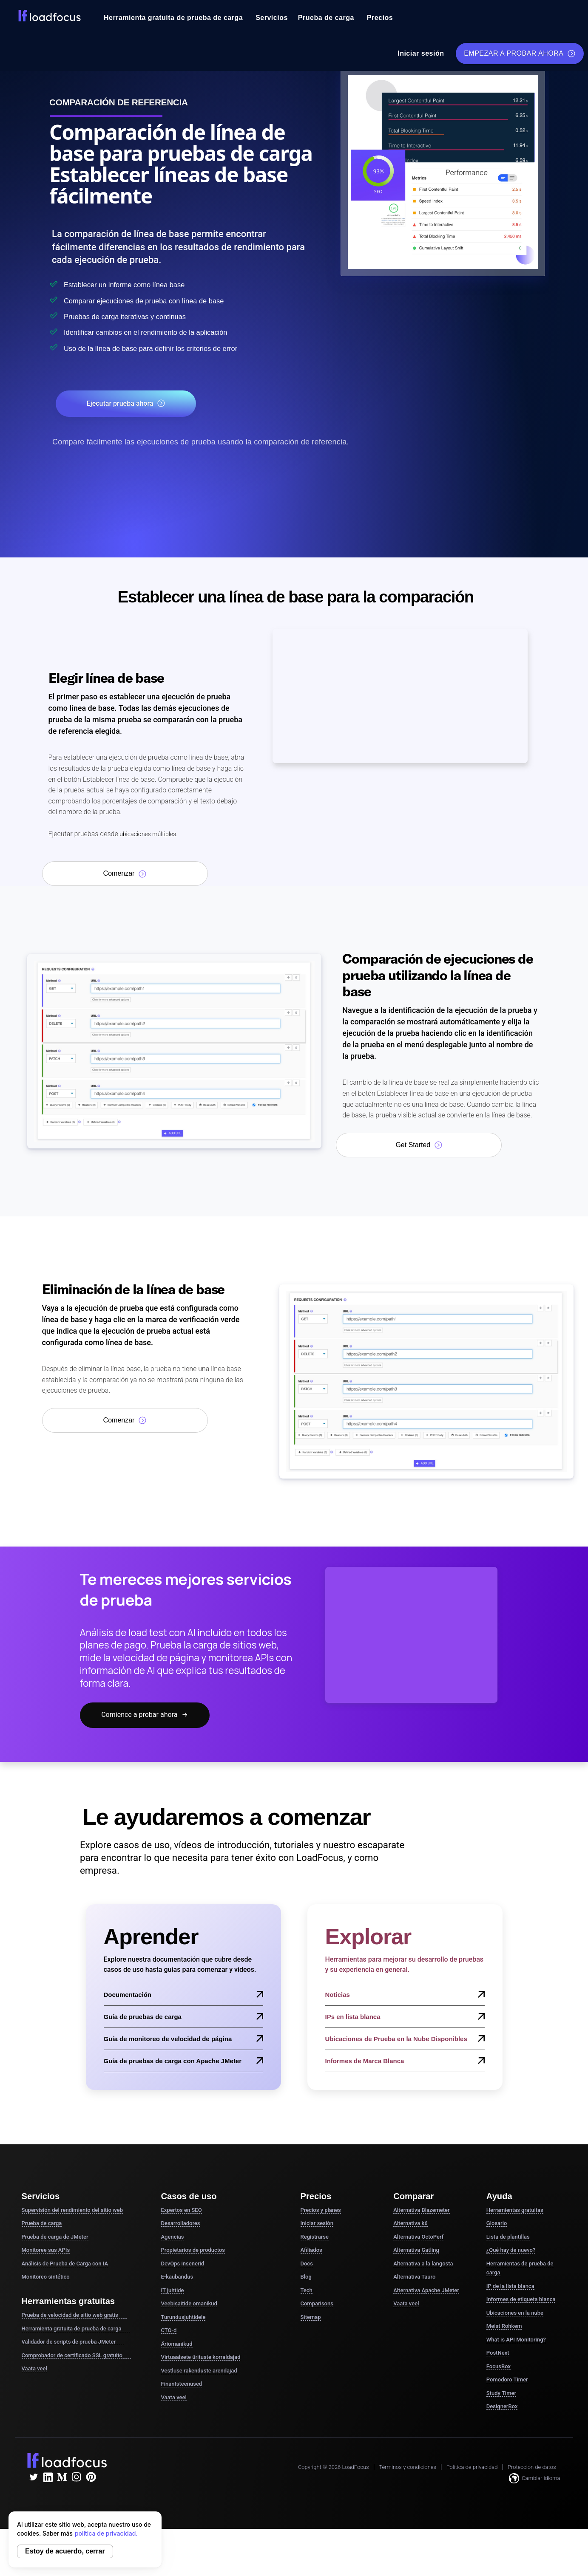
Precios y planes (321, 2211)
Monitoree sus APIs (46, 2251)
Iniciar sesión (421, 53)
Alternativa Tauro (414, 2278)
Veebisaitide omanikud (189, 2305)
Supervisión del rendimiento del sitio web (72, 2211)
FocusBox (498, 2367)
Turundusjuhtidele (183, 2318)
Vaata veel (34, 2369)
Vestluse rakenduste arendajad (199, 2371)
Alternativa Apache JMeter (426, 2291)
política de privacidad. (106, 2533)
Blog (306, 2278)
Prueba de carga (326, 17)
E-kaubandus (177, 2278)
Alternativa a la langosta (423, 2264)
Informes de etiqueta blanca (521, 2300)
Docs (307, 2264)
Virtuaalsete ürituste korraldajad (201, 2358)
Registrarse (315, 2237)
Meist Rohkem (504, 2327)
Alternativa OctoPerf (418, 2237)
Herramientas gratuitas (514, 2211)
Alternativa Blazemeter (421, 2211)
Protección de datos (532, 2468)
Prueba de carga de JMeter (55, 2237)
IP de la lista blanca (510, 2287)
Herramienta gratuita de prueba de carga (173, 17)
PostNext (497, 2354)
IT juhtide (172, 2291)
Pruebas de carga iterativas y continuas (147, 316)
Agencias (172, 2237)
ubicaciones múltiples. (152, 835)
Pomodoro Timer (507, 2381)
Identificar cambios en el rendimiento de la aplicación (175, 332)
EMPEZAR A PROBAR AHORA (520, 53)
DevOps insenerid (183, 2264)
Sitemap (311, 2318)
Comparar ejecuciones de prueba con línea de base (173, 300)
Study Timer (501, 2394)
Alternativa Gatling (416, 2251)
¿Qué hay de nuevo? (510, 2251)
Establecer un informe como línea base (146, 284)
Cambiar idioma (534, 2479)
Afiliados (311, 2251)
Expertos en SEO (181, 2211)
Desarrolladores (180, 2224)
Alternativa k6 (410, 2224)
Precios (380, 17)
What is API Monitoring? (516, 2340)
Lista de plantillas (508, 2237)
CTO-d (169, 2331)
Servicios (272, 17)
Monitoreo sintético (46, 2278)
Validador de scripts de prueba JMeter (73, 2342)
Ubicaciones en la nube (514, 2313)
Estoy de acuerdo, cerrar (65, 2551)
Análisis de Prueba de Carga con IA (65, 2264)
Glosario (496, 2224)
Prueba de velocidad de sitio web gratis (74, 2316)
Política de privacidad (472, 2468)
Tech (306, 2291)
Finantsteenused (181, 2385)
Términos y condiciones (407, 2468)
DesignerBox (502, 2407)
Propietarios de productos (193, 2251)
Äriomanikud (177, 2344)
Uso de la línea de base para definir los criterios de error (182, 348)
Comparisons (317, 2305)
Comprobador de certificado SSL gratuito (76, 2356)
